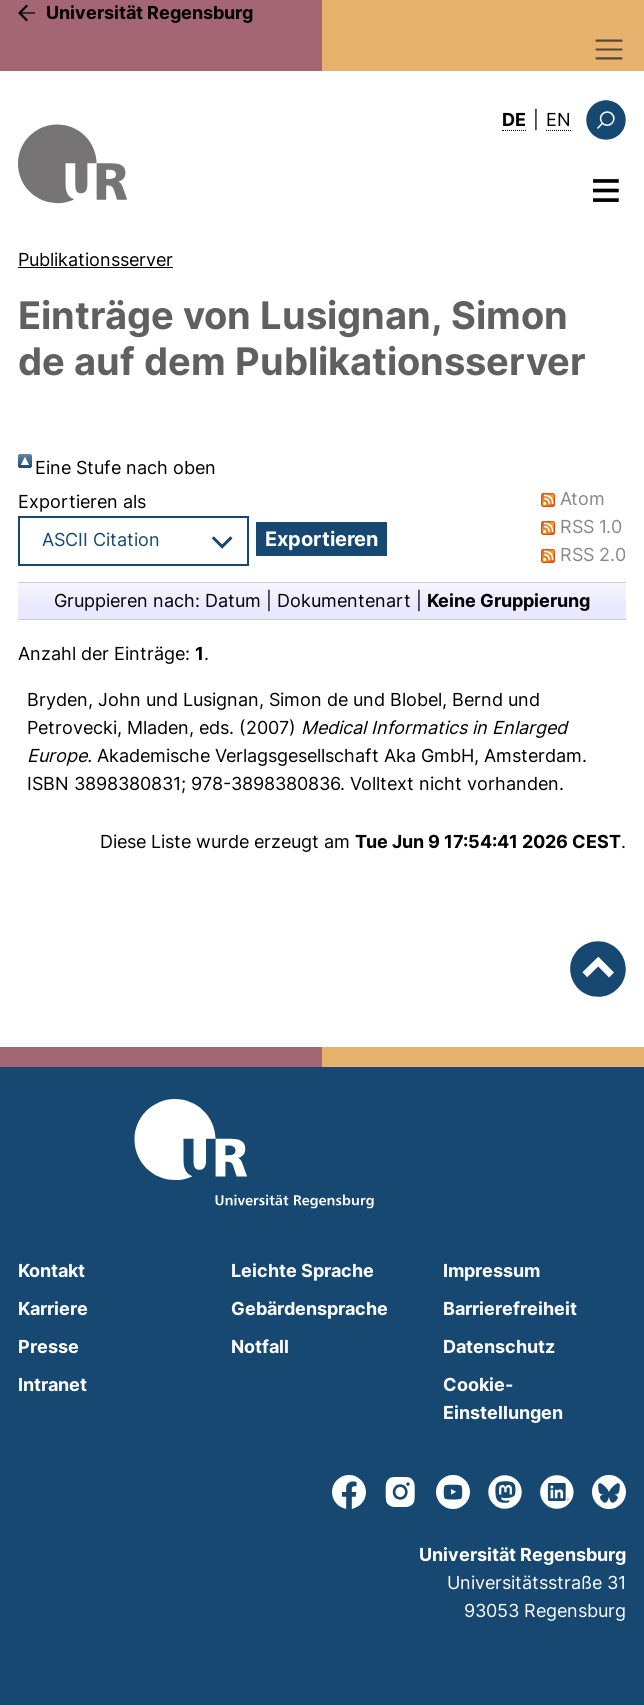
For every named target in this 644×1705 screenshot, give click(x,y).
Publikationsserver (95, 259)
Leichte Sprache (302, 1270)
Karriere (53, 1308)
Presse (48, 1346)
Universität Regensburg (149, 12)
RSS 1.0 (591, 526)
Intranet (52, 1384)
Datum (233, 600)
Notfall (260, 1346)
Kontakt (51, 1270)
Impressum (491, 1270)
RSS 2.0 (593, 554)
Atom (582, 498)
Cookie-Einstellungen (503, 1398)
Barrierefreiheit (510, 1308)
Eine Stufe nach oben (125, 467)
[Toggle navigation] (609, 49)
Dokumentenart (344, 600)
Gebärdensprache (309, 1308)
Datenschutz (499, 1346)
